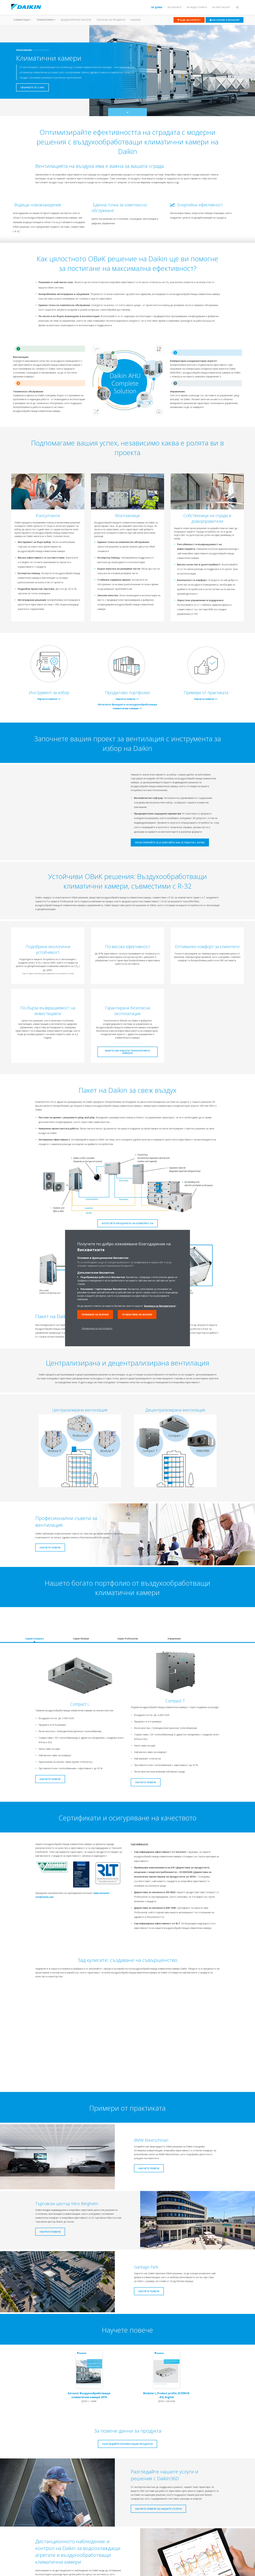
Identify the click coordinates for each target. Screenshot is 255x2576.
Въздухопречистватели (76, 19)
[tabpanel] (127, 1722)
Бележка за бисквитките (159, 1305)
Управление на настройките (97, 1328)
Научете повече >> (49, 698)
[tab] (34, 1626)
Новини (135, 19)
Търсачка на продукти (110, 19)
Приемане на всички (95, 1314)
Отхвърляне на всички (137, 1314)
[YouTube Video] (127, 2032)
